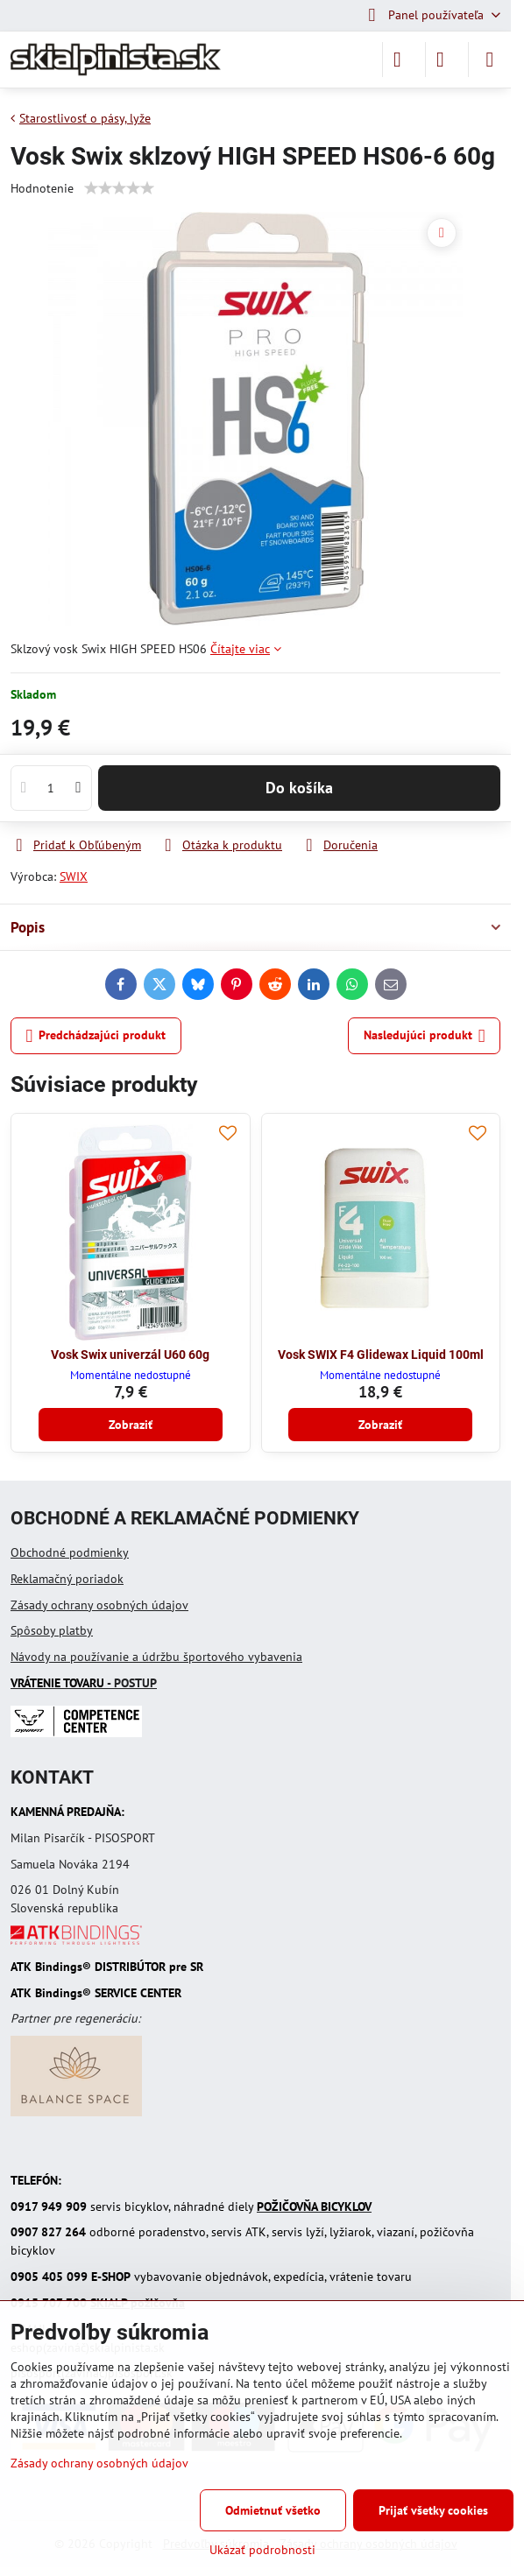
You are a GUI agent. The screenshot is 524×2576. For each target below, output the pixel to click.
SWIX (74, 876)
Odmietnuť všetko (273, 2510)
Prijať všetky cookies (433, 2510)
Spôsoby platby (52, 1630)
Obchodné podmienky (70, 1552)
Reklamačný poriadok (67, 1579)
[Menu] (490, 59)
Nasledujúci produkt (424, 1036)
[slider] (119, 188)
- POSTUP (84, 1683)
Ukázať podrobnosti (262, 2550)
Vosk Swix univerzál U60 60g (130, 1355)
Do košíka (299, 788)
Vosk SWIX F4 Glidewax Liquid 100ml (381, 1355)
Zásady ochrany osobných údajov (99, 1605)
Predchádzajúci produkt (96, 1036)
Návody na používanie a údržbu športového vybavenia (156, 1657)
